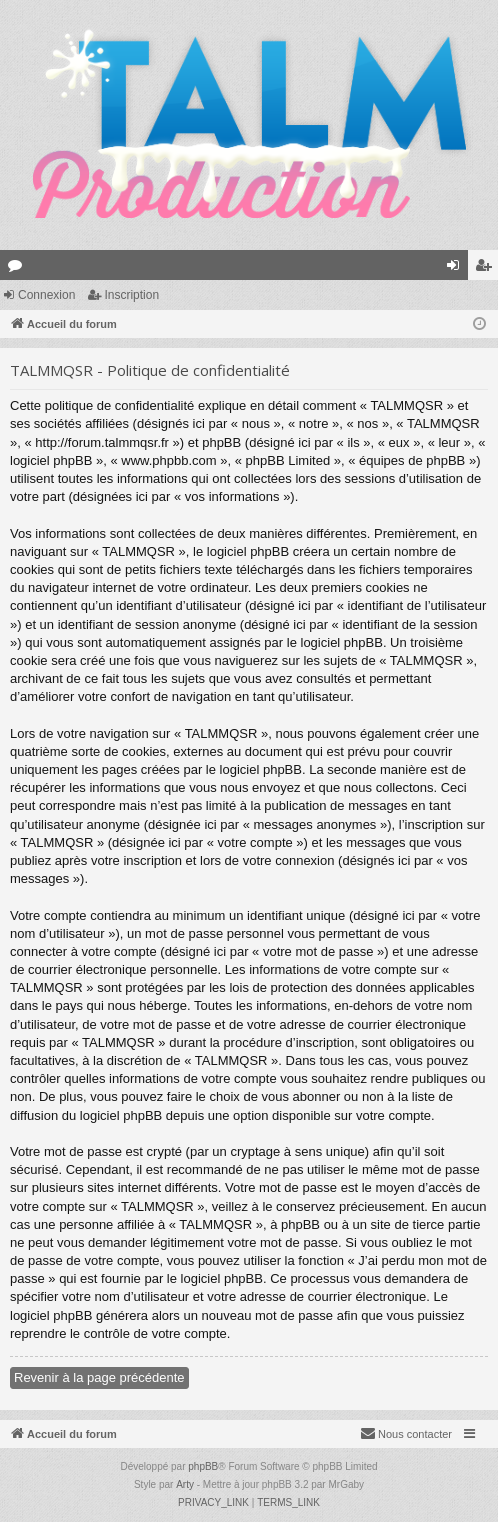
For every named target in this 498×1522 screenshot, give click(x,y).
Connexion (46, 295)
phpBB (203, 1466)
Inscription (131, 295)
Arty (185, 1484)
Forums (19, 269)
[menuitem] (406, 1434)
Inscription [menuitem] (487, 269)
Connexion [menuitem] (457, 269)
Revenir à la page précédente (99, 1377)
